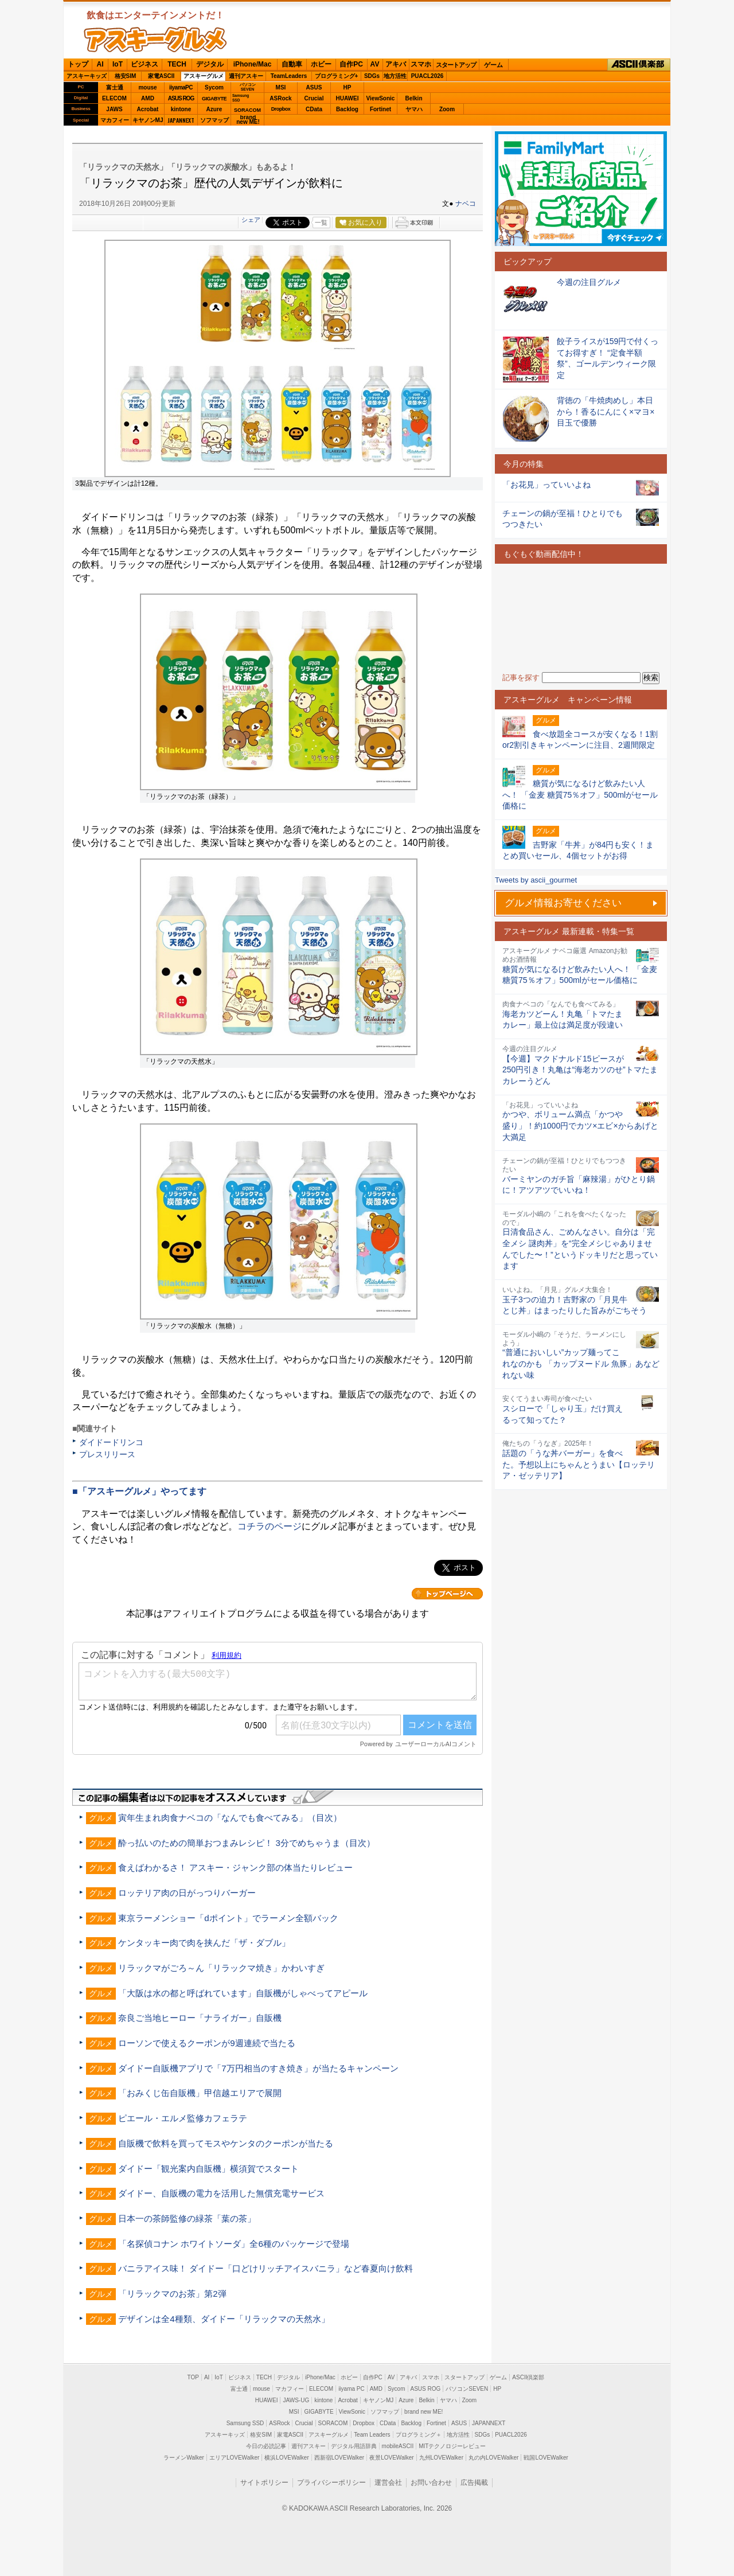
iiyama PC (351, 2389)
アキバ (395, 64)
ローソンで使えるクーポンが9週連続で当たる (206, 2043)
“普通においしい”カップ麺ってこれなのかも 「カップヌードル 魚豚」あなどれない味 (580, 1363)
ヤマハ (414, 109)
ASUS (314, 87)
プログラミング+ (336, 76)
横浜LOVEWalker (286, 2457)
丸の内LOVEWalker (493, 2457)
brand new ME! (423, 2412)
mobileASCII (398, 2446)
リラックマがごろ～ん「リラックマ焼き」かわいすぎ (221, 1968)
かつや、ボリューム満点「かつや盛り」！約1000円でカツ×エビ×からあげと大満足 (580, 1125)
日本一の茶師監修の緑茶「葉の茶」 (187, 2218)
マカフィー (114, 120)
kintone (181, 109)
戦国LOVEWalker (546, 2457)
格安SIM (125, 76)
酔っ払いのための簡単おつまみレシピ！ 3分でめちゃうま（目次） (246, 1843)
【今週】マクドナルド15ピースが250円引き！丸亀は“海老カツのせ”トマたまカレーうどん (580, 1070)
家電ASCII (161, 76)
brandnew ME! (248, 120)
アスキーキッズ (87, 76)
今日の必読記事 (266, 2446)
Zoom (447, 109)
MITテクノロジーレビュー (452, 2446)
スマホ (421, 64)
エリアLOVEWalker (234, 2457)
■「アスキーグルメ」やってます (139, 1491)
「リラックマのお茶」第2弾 (172, 2293)
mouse (147, 87)
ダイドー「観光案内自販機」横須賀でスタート (208, 2168)
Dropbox (281, 109)
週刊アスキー (246, 76)
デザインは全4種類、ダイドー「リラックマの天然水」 (223, 2319)
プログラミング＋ (419, 2434)
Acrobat (148, 109)
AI (100, 64)
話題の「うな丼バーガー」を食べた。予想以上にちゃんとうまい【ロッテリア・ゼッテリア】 (578, 1464)
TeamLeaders (289, 76)
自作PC (351, 64)
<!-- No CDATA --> (581, 617)
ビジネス (144, 64)
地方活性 (395, 76)
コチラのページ (269, 1526)
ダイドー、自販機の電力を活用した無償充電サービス (221, 2193)
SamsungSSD (240, 97)
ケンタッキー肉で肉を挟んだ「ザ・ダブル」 (204, 1942)
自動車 (292, 64)
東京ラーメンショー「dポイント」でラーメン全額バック (228, 1918)
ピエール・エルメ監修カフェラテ (182, 2118)
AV (375, 64)
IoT (117, 64)
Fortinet (380, 109)
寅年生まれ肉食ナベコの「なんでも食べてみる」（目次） (230, 1817)
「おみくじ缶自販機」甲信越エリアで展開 (200, 2093)
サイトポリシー (264, 2483)
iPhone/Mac (252, 64)
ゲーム (493, 64)
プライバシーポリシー (331, 2483)
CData (314, 109)
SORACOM (333, 2423)
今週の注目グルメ (589, 282)
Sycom (214, 87)
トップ (78, 64)
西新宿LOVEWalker (339, 2457)
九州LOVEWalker (441, 2457)
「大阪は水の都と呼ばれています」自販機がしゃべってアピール (243, 1993)
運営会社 (388, 2483)
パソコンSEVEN (248, 87)
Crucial (314, 98)
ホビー (321, 64)
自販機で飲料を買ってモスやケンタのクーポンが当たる (225, 2143)
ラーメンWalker (183, 2457)
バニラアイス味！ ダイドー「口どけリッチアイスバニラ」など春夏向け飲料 (265, 2268)
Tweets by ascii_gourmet (536, 880)
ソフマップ (214, 120)
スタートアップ (456, 64)
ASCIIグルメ (155, 39)
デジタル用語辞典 (354, 2446)
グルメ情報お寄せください (563, 902)
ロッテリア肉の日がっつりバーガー (187, 1893)
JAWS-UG (296, 2400)
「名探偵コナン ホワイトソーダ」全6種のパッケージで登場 (233, 2244)
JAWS (114, 109)
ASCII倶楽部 (639, 65)
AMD (147, 98)
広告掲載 (474, 2483)
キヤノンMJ (147, 120)
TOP (193, 2377)
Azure (214, 109)
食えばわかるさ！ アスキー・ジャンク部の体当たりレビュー (235, 1867)
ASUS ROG (181, 98)
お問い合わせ (431, 2483)
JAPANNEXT (180, 120)
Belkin (413, 98)
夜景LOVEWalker (391, 2457)
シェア (250, 219)
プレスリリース (107, 1454)
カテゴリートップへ (447, 1593)
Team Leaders (372, 2434)
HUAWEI (347, 98)
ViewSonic (380, 98)
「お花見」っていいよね (546, 484)
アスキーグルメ (204, 76)
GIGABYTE (214, 99)
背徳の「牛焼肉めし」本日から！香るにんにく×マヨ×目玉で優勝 (605, 411)
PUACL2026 (427, 76)
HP (347, 87)
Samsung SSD (245, 2423)
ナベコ (465, 204)
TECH (176, 64)
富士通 (114, 87)
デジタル (210, 64)
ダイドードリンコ (111, 1442)
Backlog (347, 109)
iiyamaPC (181, 87)
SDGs (372, 76)
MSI (281, 87)
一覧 (321, 222)
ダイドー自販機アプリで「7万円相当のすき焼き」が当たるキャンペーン (258, 2068)
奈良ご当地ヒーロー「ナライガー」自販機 (200, 2018)
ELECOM (114, 98)
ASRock (280, 98)
